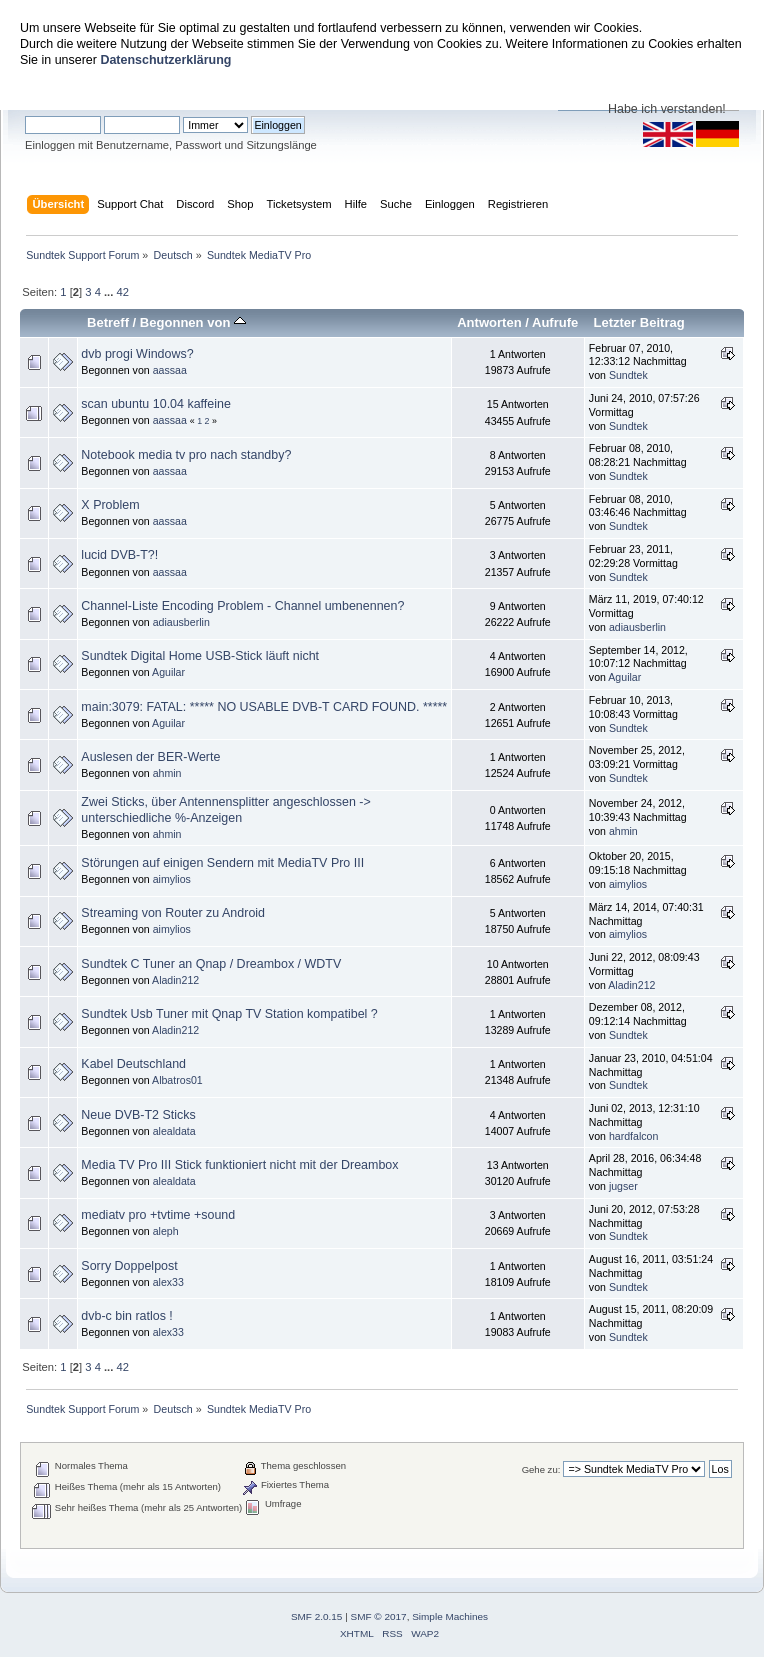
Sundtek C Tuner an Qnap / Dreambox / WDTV (211, 964)
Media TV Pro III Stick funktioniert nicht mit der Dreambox (239, 1165)
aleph (166, 1231)
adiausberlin (181, 622)
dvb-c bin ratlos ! (126, 1316)
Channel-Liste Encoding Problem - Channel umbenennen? (242, 606)
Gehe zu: (541, 1469)
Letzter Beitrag (638, 322)
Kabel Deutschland (133, 1064)
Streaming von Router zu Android (173, 913)
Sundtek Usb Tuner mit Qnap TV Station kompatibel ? (229, 1014)
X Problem (110, 505)
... (110, 292)
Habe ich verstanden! (667, 109)
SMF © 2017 (379, 1616)
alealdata (174, 1131)
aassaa (170, 370)
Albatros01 (177, 1080)
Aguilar (168, 672)
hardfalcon (633, 1136)
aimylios (172, 879)
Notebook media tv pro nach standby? (186, 455)
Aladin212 (175, 980)
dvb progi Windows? (137, 354)
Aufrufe (555, 322)
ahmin (167, 773)
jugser (623, 1186)
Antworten (489, 322)
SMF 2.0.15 (317, 1616)
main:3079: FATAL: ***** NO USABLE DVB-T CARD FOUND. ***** (264, 707)
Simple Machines (450, 1616)
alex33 (168, 1282)
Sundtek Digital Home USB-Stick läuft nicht (200, 656)
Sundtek (628, 375)
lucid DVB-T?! (119, 555)
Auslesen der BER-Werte (150, 757)
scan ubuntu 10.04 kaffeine (156, 404)
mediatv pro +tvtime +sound (158, 1215)
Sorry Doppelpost (129, 1266)
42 (122, 292)
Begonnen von (193, 322)
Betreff (108, 322)
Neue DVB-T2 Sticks (138, 1115)
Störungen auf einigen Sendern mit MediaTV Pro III (222, 863)
